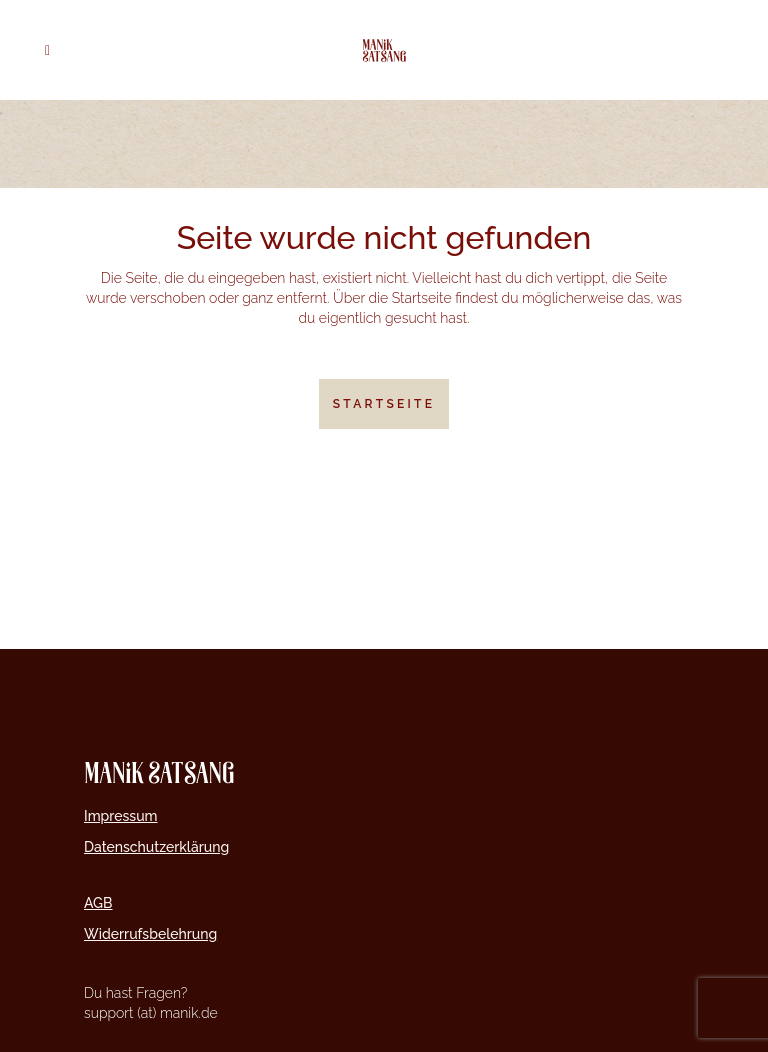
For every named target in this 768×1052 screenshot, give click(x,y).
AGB (98, 903)
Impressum (121, 816)
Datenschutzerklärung (156, 847)
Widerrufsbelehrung (150, 934)
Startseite (384, 404)
